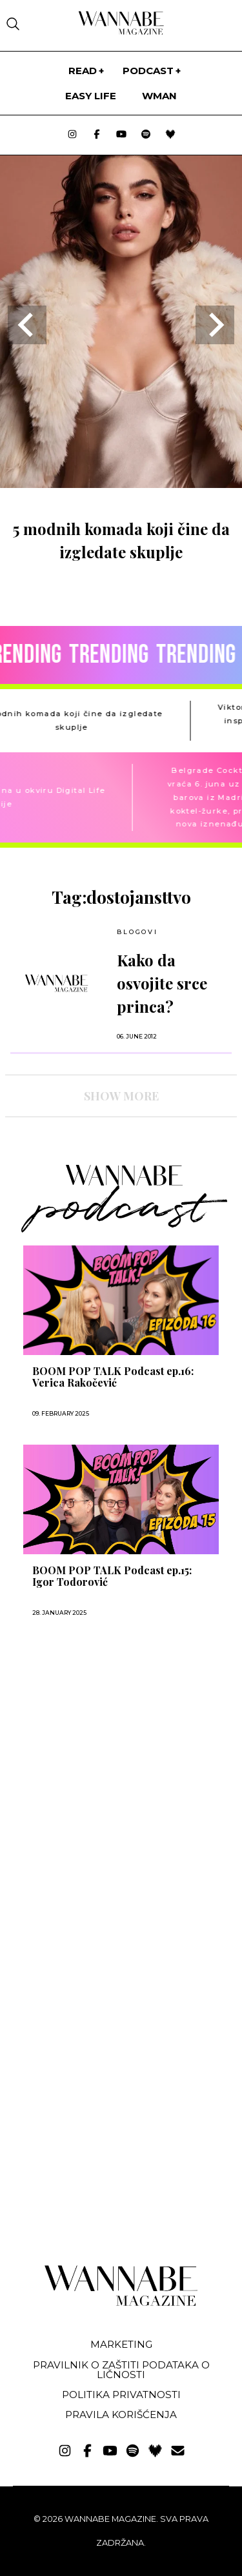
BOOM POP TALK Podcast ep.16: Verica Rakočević (113, 1377)
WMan (159, 96)
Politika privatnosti (121, 2394)
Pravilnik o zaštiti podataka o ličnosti (121, 2370)
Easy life (90, 96)
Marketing (121, 2344)
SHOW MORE (121, 1096)
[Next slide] (215, 325)
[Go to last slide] (27, 325)
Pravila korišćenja (121, 2414)
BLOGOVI (137, 931)
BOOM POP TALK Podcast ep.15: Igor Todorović (112, 1576)
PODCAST (148, 70)
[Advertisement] (102, 1769)
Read (82, 70)
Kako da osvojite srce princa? (162, 983)
